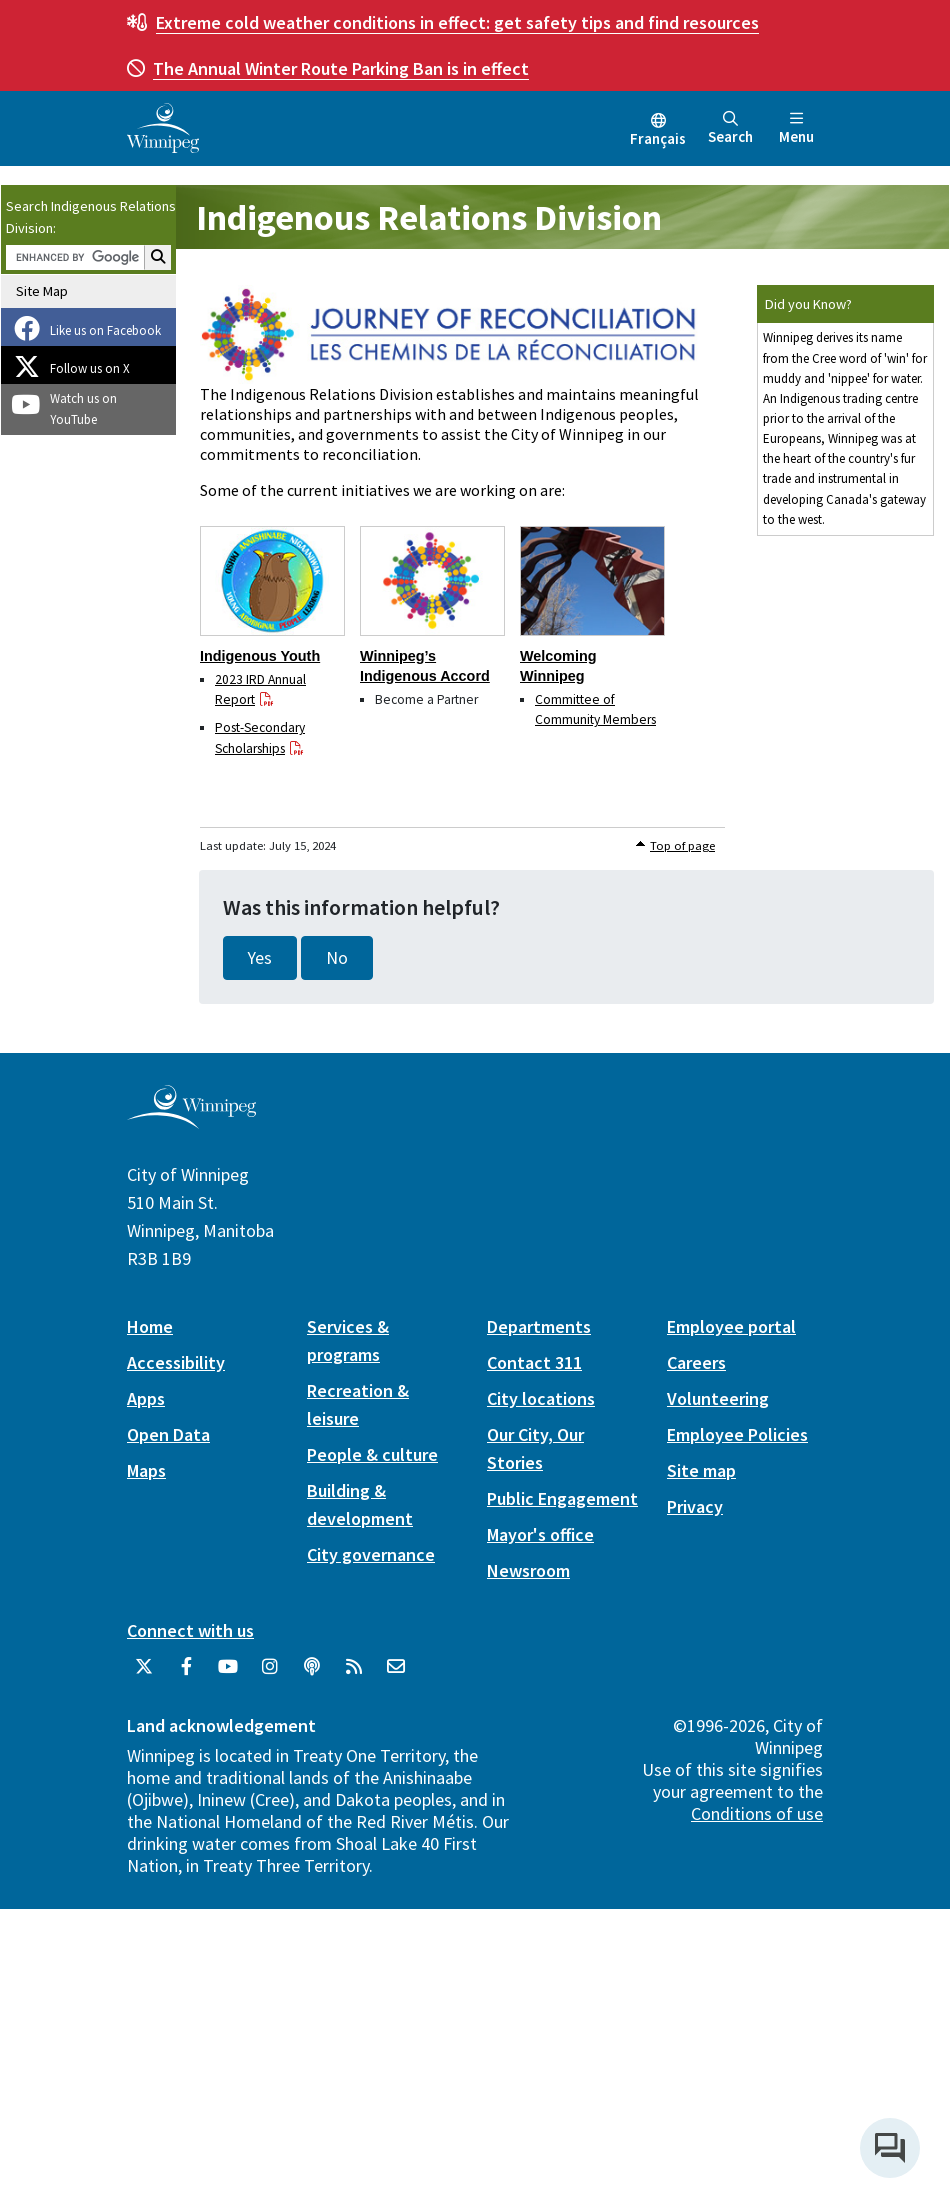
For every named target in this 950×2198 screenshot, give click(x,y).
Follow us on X (90, 368)
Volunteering (718, 1398)
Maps (146, 1470)
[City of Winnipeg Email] (396, 1674)
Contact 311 (534, 1362)
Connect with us (190, 1630)
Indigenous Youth (260, 656)
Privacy (695, 1506)
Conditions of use (757, 1813)
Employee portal (731, 1326)
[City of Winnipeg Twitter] (144, 1674)
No (337, 958)
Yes (260, 958)
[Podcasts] (312, 1674)
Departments (539, 1326)
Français (658, 138)
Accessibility (176, 1362)
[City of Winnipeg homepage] (191, 1121)
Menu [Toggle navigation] (796, 128)
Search (730, 128)
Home (150, 1326)
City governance (371, 1554)
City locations (541, 1398)
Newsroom (528, 1570)
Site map (701, 1470)
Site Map (42, 291)
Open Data (168, 1434)
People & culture (372, 1454)
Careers (696, 1362)
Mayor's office (540, 1534)
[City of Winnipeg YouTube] (228, 1674)
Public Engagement (562, 1498)
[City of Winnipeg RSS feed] (354, 1674)
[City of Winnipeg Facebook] (186, 1674)
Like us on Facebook (105, 330)
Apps (146, 1398)
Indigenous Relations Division (429, 217)
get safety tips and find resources (457, 22)
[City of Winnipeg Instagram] (270, 1674)
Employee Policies (737, 1434)
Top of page (682, 845)
